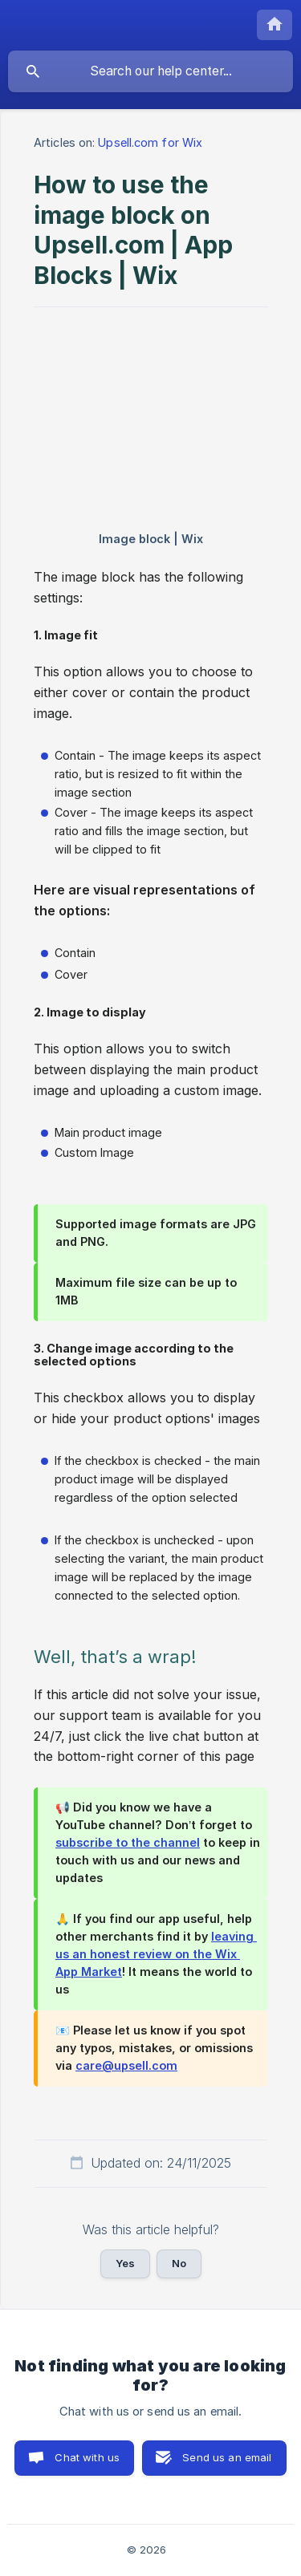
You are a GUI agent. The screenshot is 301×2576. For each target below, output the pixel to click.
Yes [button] (125, 2263)
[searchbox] (150, 71)
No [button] (179, 2263)
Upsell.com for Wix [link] (150, 142)
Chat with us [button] (87, 2457)
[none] (274, 25)
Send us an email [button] (226, 2457)
